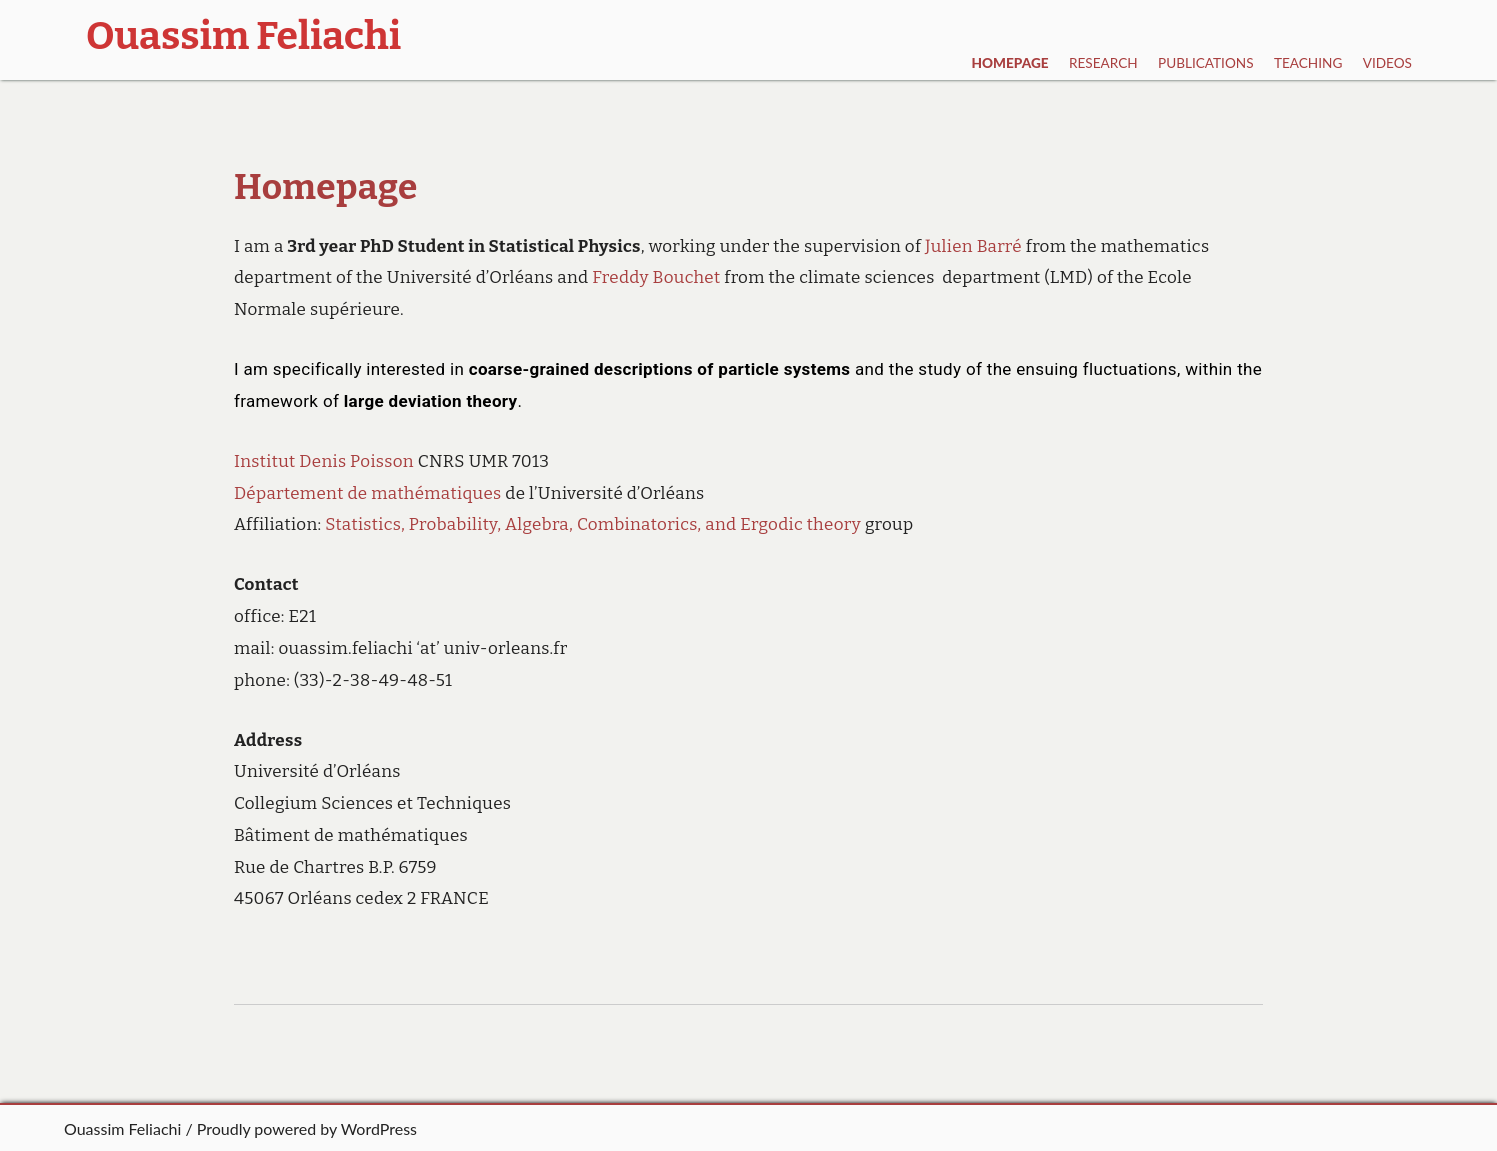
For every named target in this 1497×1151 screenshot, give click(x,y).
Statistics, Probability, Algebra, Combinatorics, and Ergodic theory (593, 524)
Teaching (1308, 63)
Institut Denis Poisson (324, 461)
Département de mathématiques (368, 493)
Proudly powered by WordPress (307, 1128)
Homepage (1010, 63)
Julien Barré (973, 246)
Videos (1387, 63)
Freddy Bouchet (656, 277)
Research (1103, 63)
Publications (1206, 63)
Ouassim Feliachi (122, 1128)
